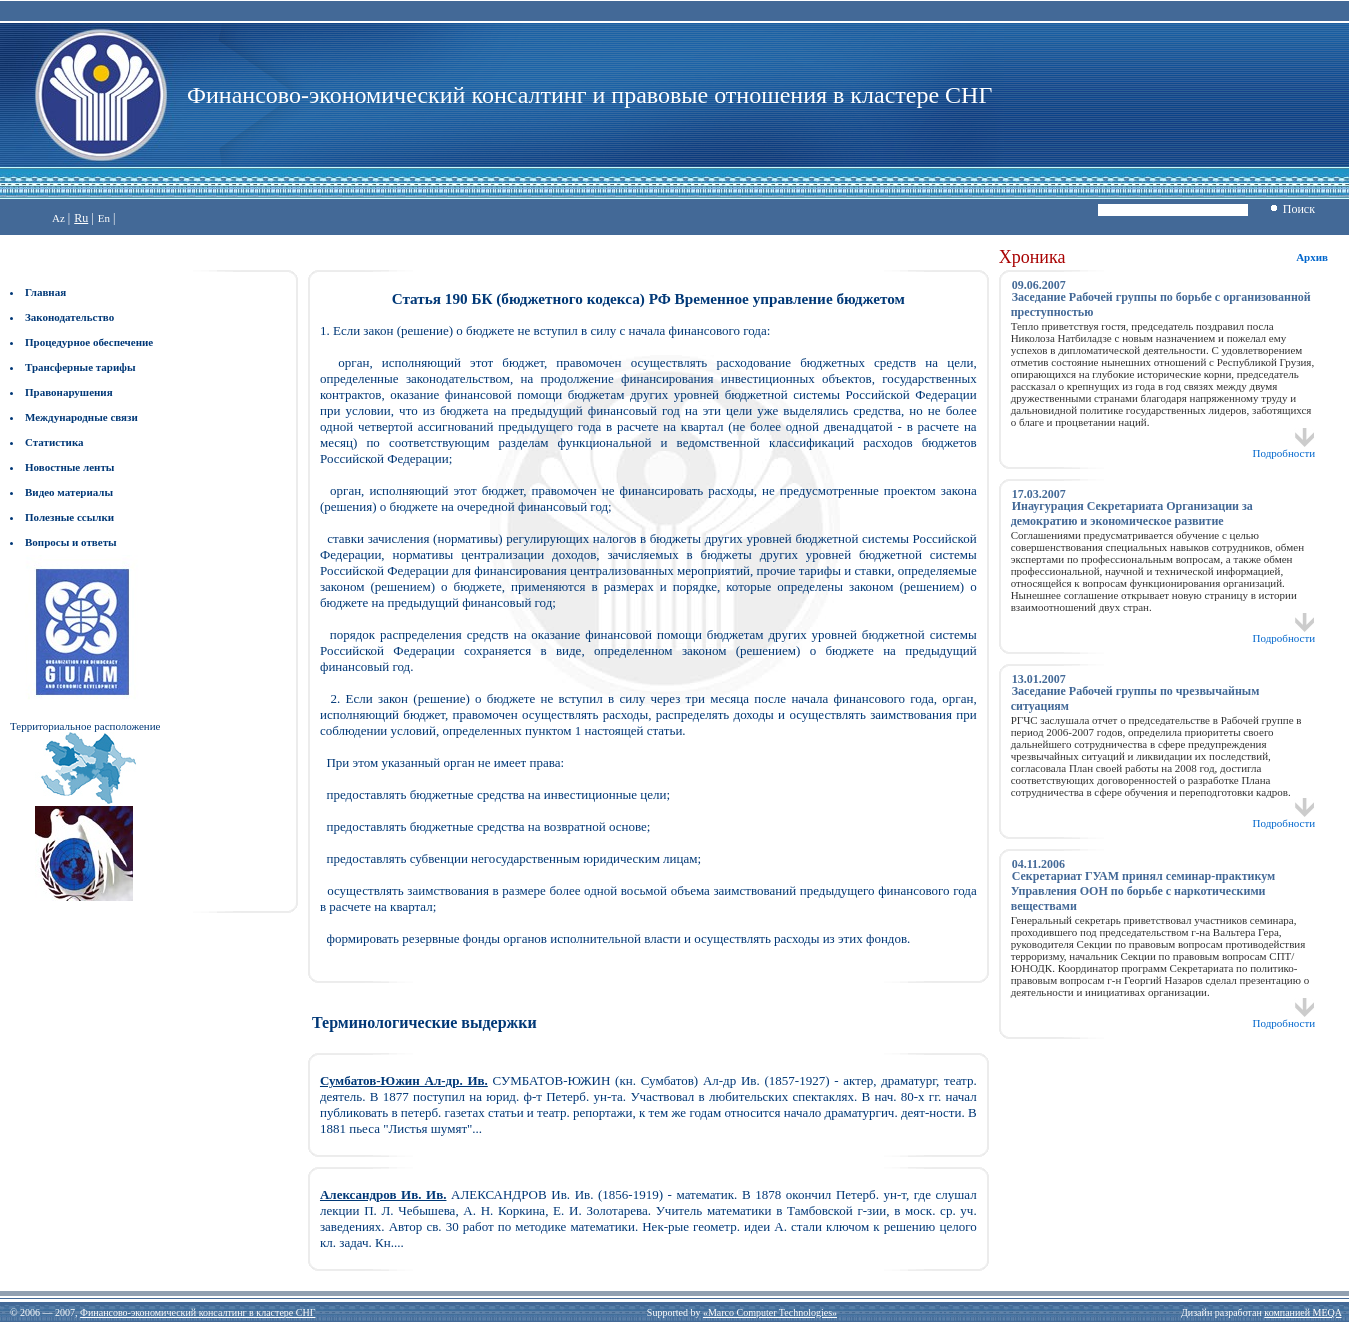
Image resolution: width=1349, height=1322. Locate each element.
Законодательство (69, 317)
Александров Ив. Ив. (383, 1194)
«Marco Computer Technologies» (770, 1312)
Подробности (1284, 448)
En (104, 218)
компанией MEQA (1302, 1312)
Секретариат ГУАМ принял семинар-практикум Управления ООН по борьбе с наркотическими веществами (1143, 891)
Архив (1312, 257)
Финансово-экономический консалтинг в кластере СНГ (197, 1312)
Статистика (54, 442)
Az (58, 218)
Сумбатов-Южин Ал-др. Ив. (404, 1080)
